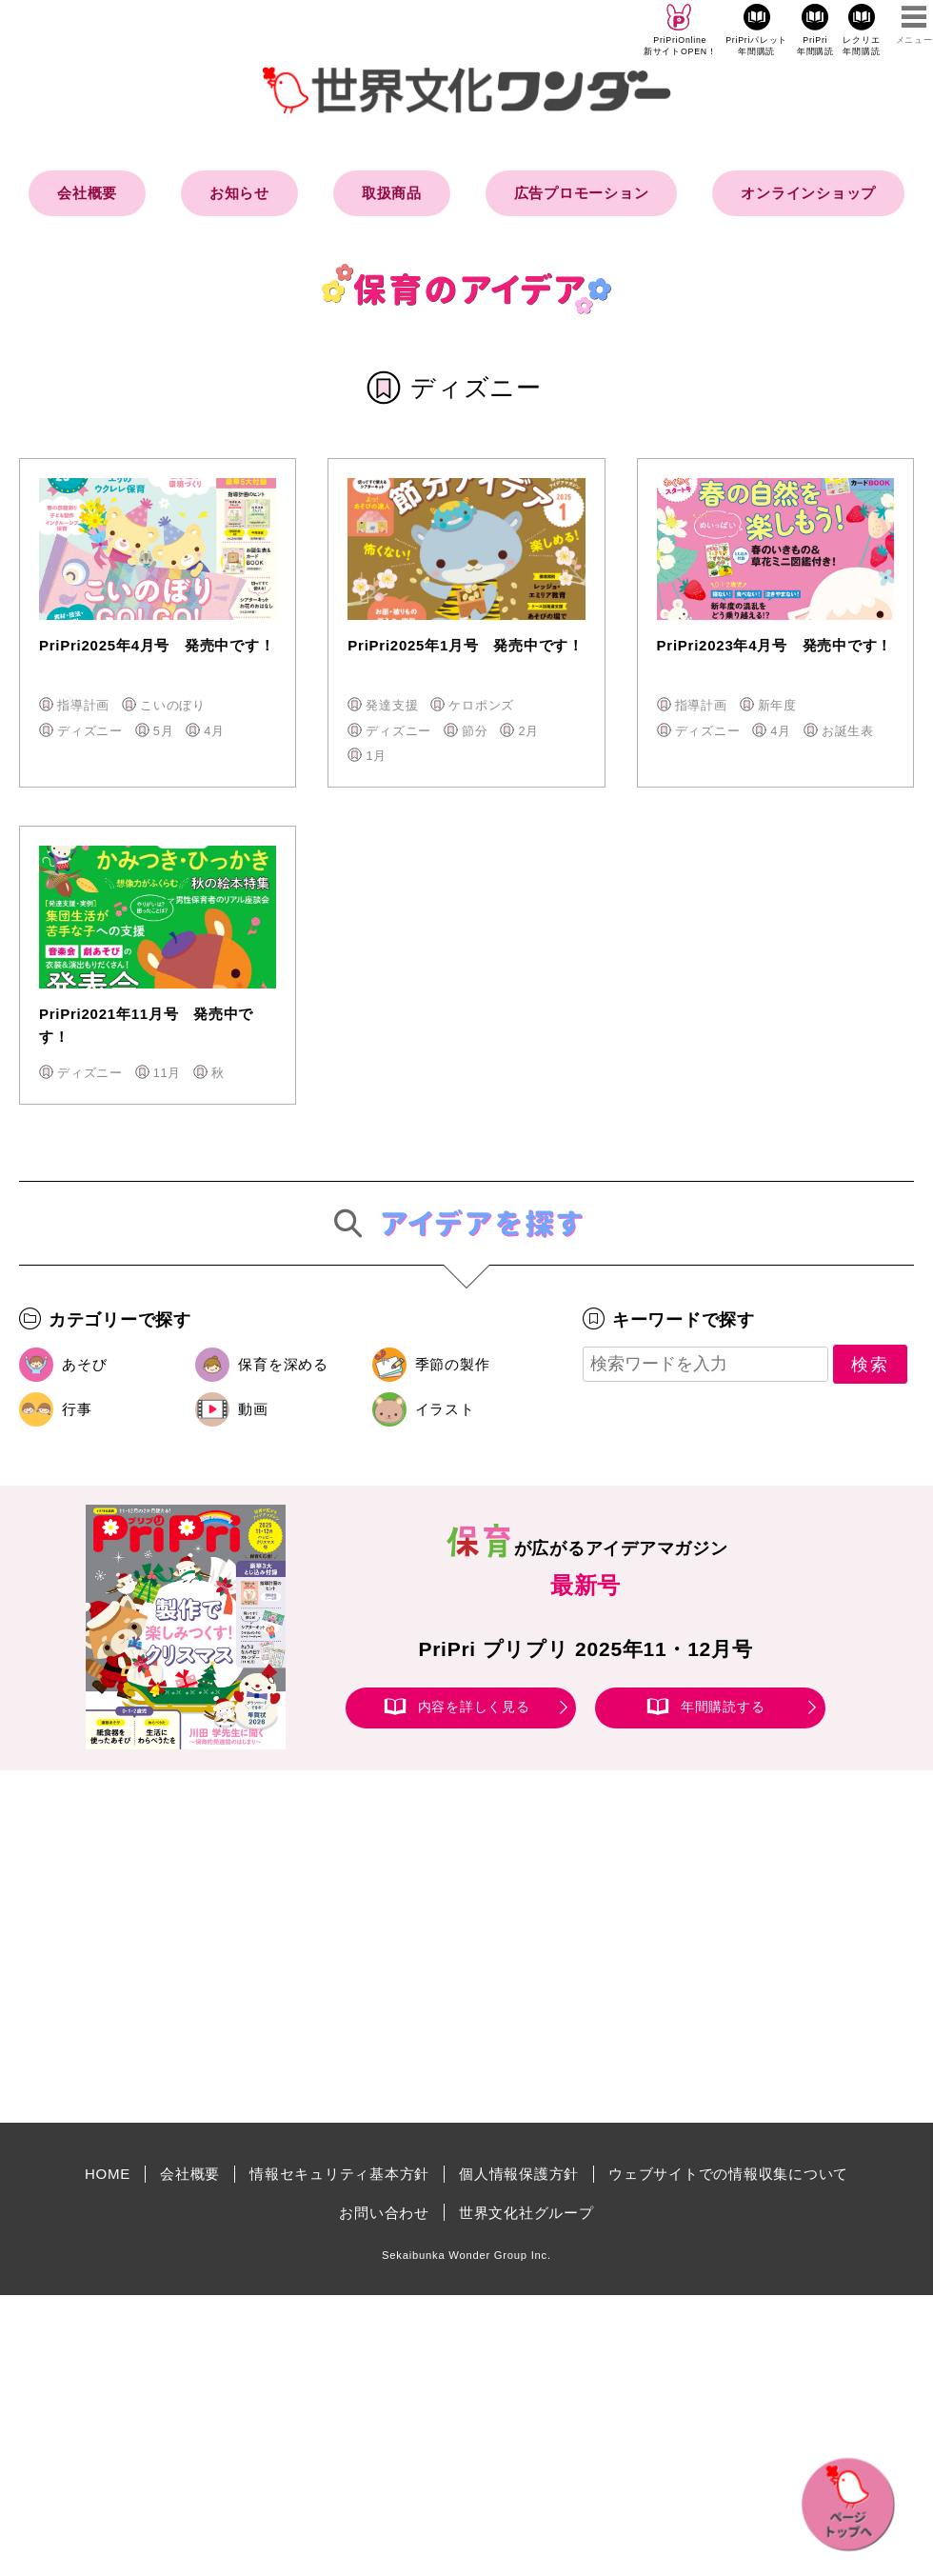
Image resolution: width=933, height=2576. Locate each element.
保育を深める (283, 1364)
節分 (475, 731)
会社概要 (87, 193)
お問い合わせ (384, 2213)
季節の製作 (452, 1364)
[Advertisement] (304, 1946)
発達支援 (392, 705)
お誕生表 (848, 731)
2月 (528, 731)
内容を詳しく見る (474, 1706)
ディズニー (90, 731)
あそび (84, 1364)
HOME (107, 2174)
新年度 (777, 705)
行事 (77, 1409)
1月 (376, 756)
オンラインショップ (808, 193)
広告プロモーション (581, 193)
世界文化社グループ (526, 2213)
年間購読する (723, 1706)
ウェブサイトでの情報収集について (728, 2174)
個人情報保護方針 (519, 2174)
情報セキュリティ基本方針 (339, 2174)
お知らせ (239, 193)
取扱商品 (392, 193)
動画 (253, 1409)
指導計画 (83, 705)
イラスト (445, 1409)
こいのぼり (173, 705)
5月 (163, 731)
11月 (167, 1073)
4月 (214, 731)
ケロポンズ (481, 705)
